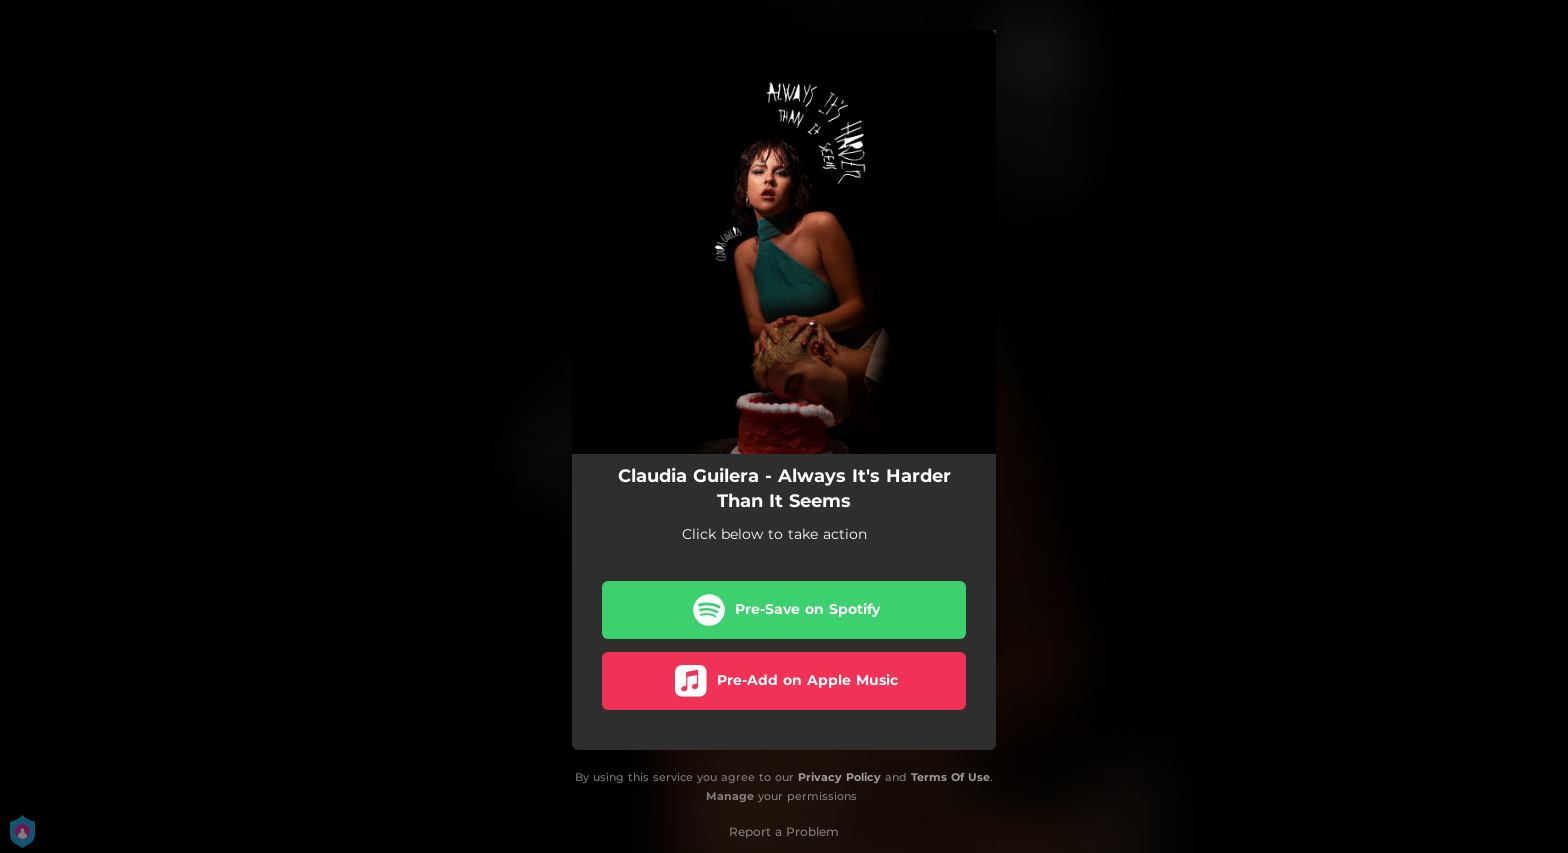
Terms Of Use (950, 777)
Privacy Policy (839, 777)
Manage (730, 796)
